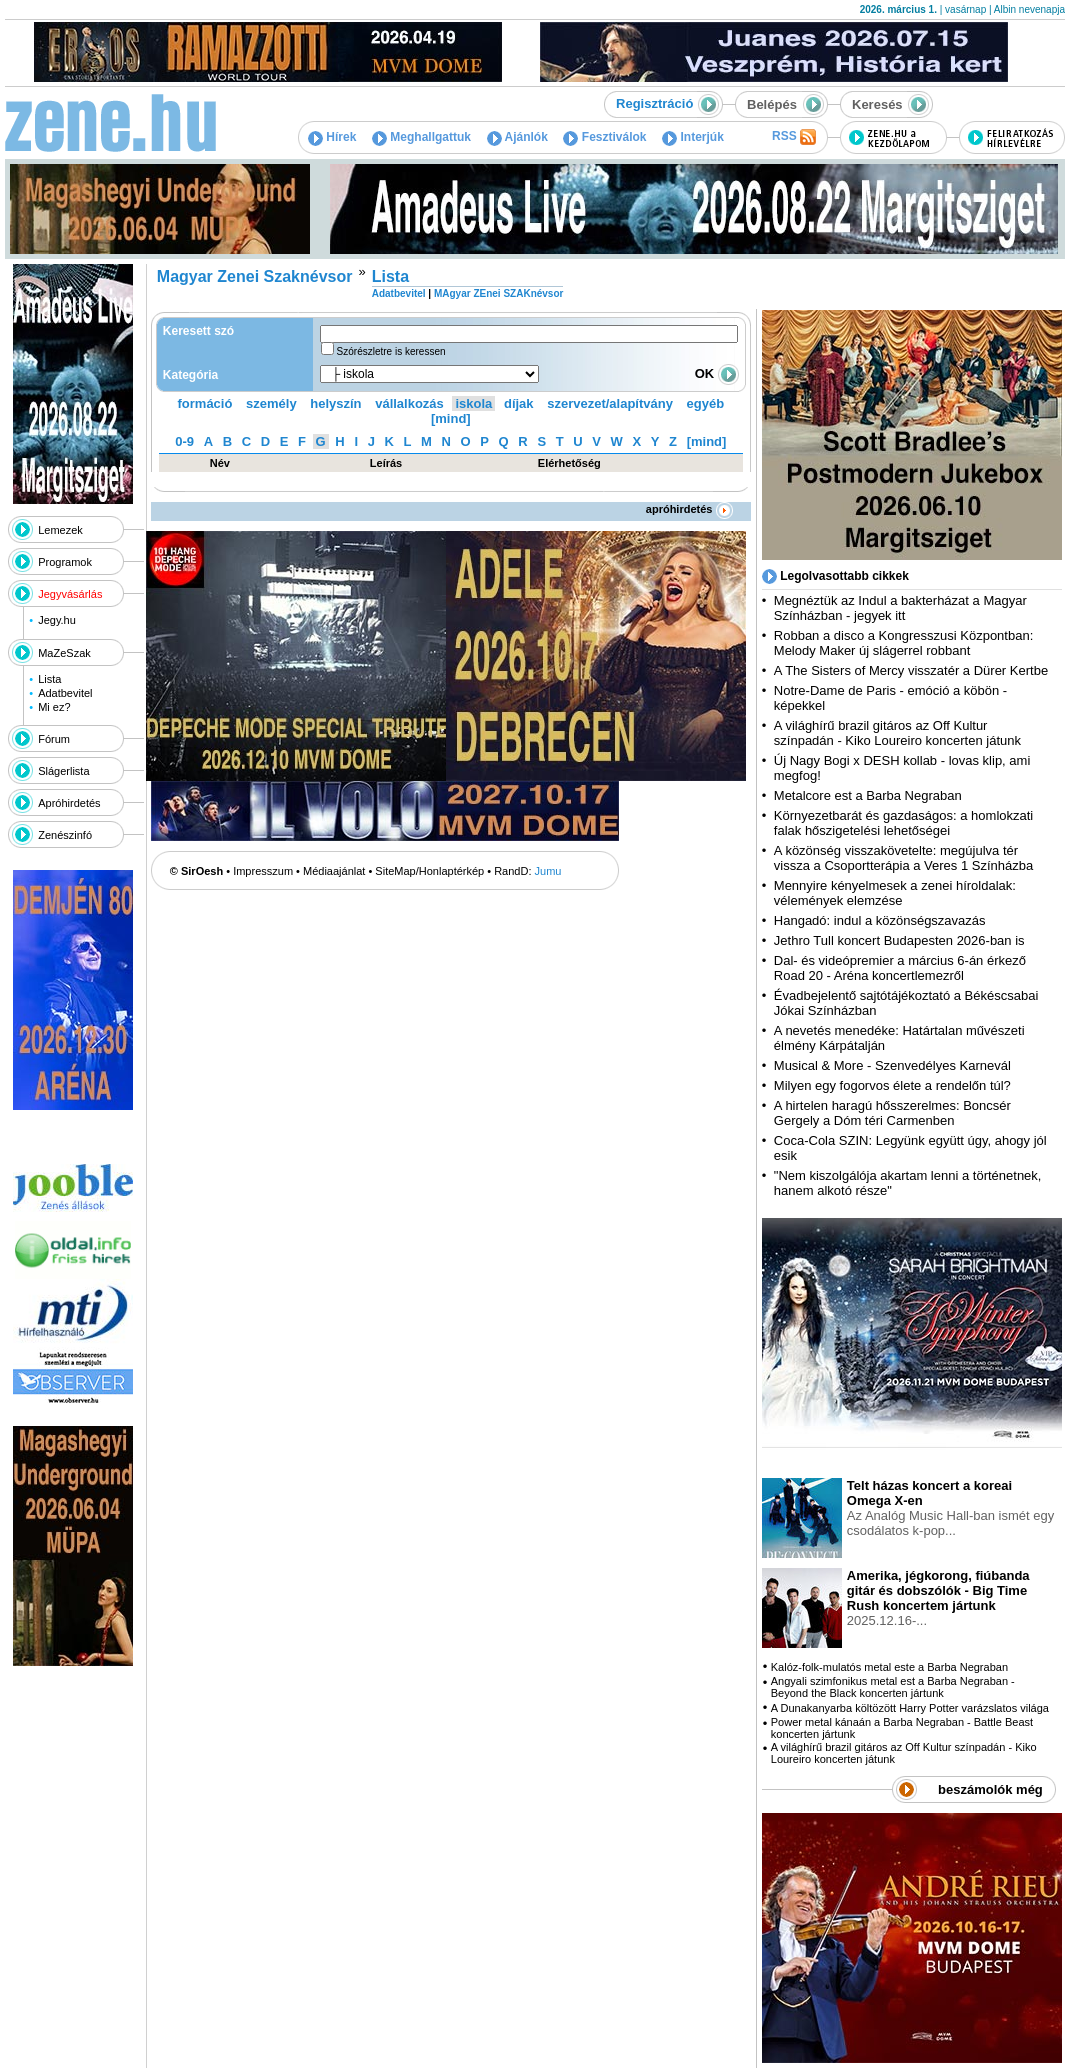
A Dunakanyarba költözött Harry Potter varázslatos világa (910, 1708)
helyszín (335, 403)
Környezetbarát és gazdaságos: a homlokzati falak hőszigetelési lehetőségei (903, 823)
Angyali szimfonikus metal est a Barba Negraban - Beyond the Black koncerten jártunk (893, 1687)
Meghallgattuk (421, 137)
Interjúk (693, 137)
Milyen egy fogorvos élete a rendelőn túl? (892, 1085)
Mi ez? (54, 707)
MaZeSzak (64, 653)
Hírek (332, 137)
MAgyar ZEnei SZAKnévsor (498, 293)
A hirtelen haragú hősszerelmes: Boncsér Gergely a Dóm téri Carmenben (892, 1113)
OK (717, 373)
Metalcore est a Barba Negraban (868, 795)
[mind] (451, 418)
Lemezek (60, 530)
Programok (65, 562)
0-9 (184, 441)
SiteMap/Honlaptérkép (429, 871)
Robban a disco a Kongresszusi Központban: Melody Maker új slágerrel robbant (903, 643)
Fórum (54, 739)
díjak (519, 403)
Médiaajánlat (334, 871)
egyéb (706, 403)
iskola (473, 403)
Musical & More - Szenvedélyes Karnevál (892, 1065)
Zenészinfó (65, 835)
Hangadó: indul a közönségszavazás (880, 920)
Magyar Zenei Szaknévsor (255, 276)
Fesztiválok (604, 137)
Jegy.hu (57, 620)
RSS (794, 137)
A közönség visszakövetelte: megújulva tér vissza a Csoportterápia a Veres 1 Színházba (903, 858)
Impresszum (263, 871)
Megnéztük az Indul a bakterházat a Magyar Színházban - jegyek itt (900, 608)
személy (271, 403)
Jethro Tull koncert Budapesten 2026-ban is (899, 940)
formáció (205, 403)
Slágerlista (63, 771)
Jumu (548, 871)
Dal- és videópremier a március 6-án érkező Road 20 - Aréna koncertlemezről (900, 968)
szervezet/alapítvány (610, 403)
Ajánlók (517, 137)
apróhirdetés (689, 509)
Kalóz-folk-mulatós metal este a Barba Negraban (889, 1667)
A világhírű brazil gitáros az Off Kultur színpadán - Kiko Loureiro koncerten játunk (897, 733)
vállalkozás (409, 403)
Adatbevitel (65, 693)
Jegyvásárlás (70, 594)
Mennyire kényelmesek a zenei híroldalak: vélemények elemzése (895, 893)
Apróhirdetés (69, 803)
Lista (49, 679)
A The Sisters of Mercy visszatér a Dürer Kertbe (911, 670)
